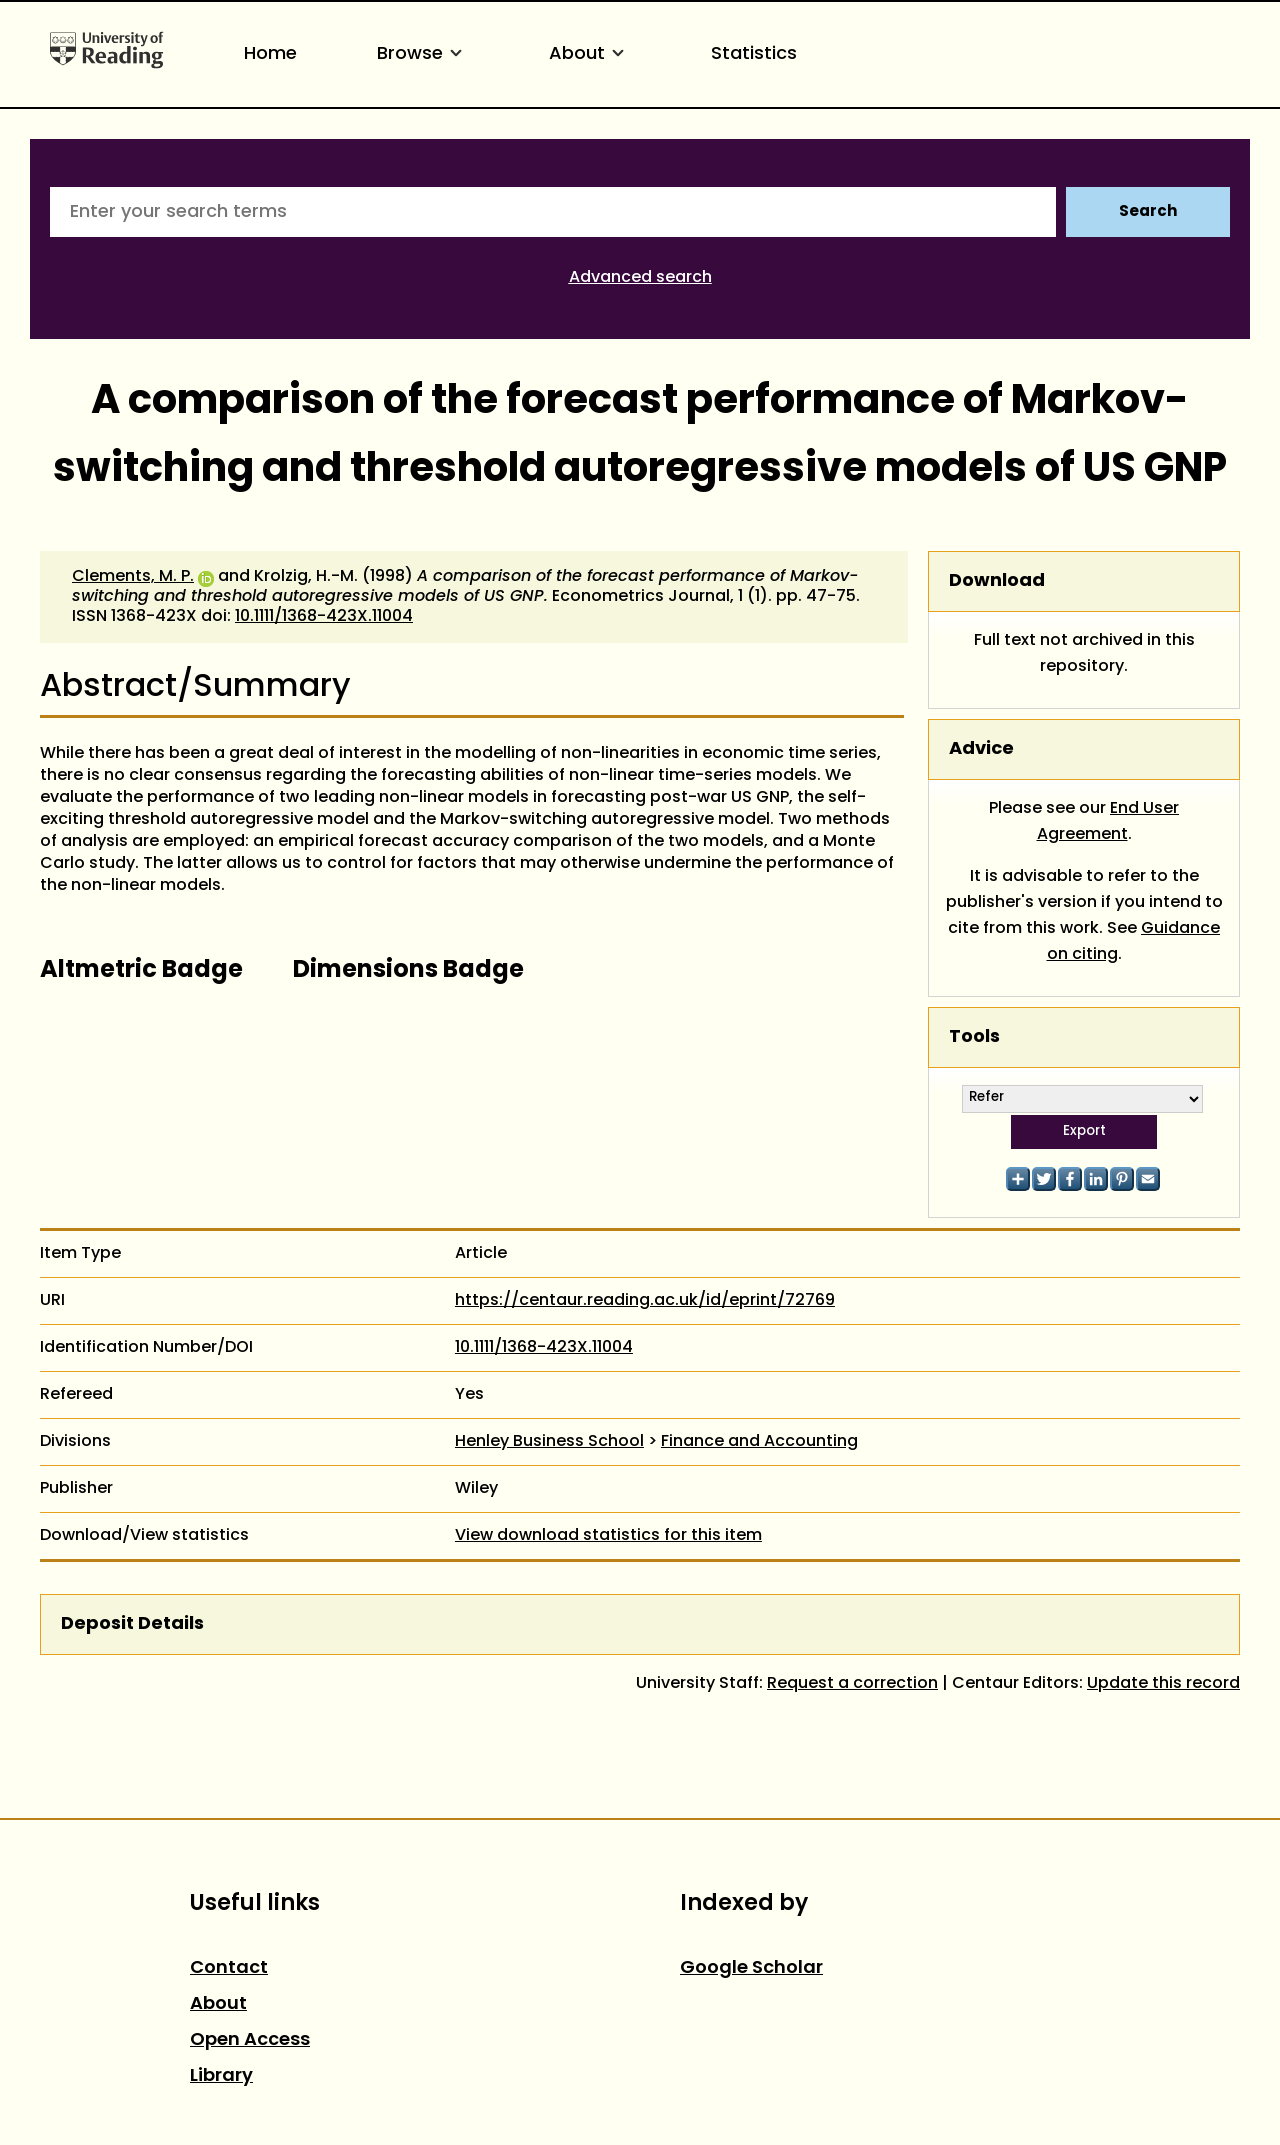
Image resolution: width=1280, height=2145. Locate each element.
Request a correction (852, 1684)
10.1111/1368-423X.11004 (324, 617)
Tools (974, 1037)
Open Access (250, 2040)
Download (997, 581)
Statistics (754, 54)
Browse (423, 54)
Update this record (1163, 1684)
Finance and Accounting (759, 1442)
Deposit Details (132, 1624)
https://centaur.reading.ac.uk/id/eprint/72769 (645, 1301)
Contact (229, 1968)
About (590, 54)
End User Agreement (1108, 822)
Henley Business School (549, 1442)
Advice (981, 749)
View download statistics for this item (608, 1536)
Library (221, 2076)
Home (270, 54)
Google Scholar (751, 1968)
